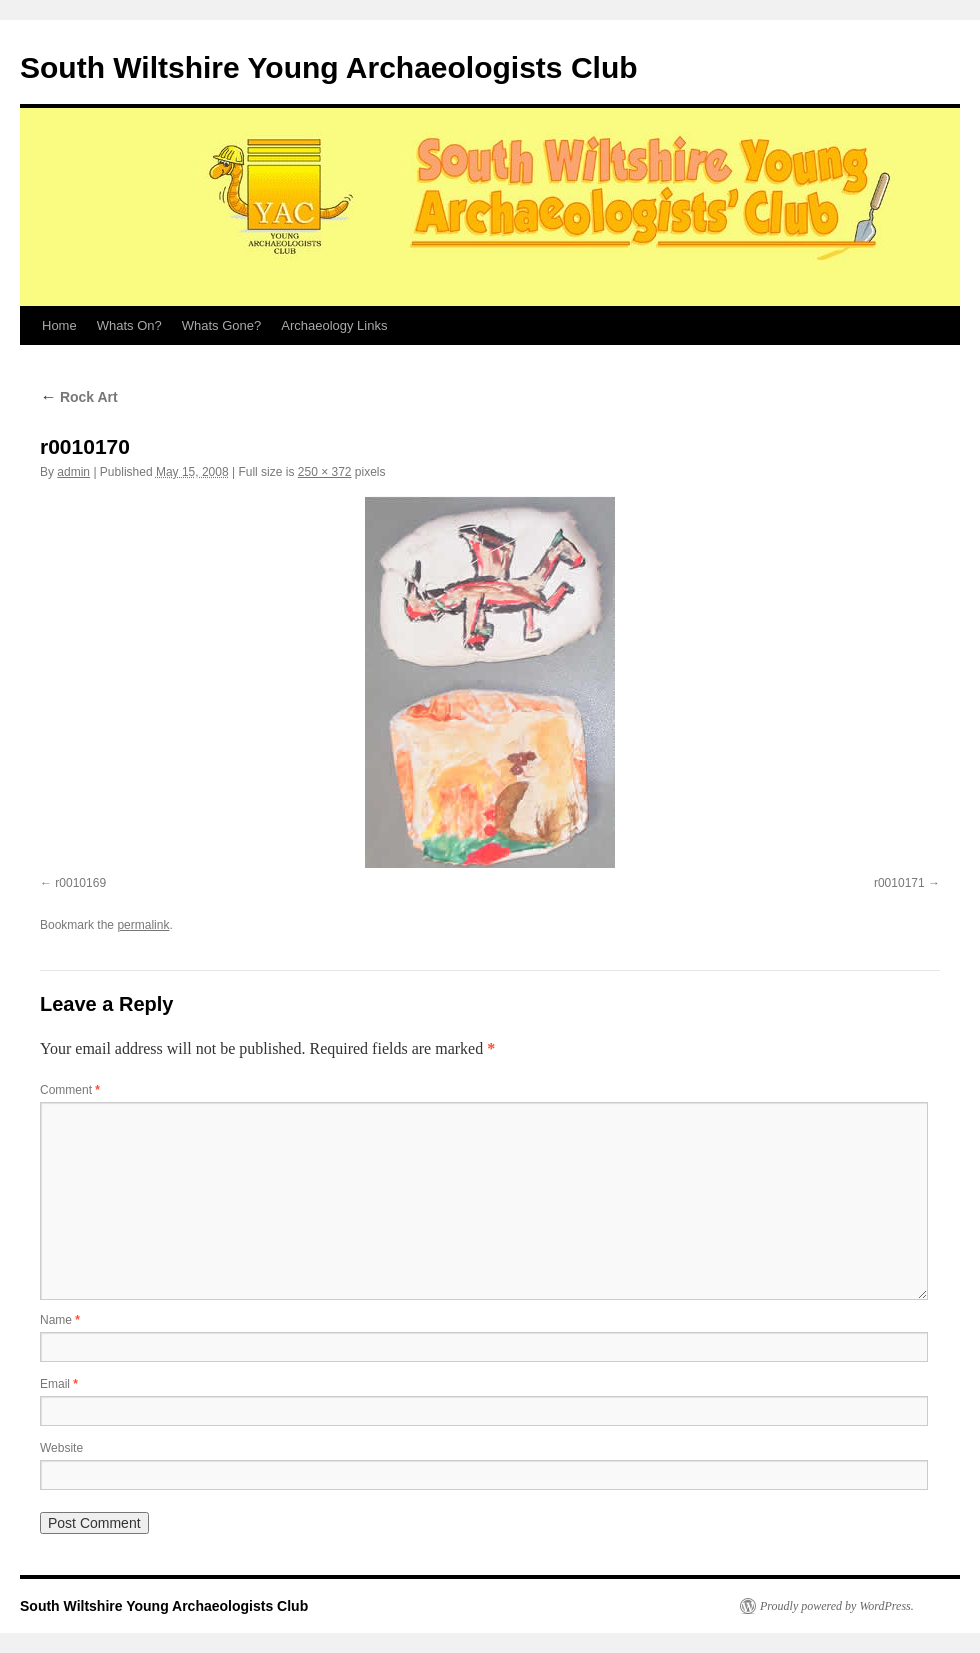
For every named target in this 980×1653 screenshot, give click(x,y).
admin (73, 472)
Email (59, 1384)
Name (60, 1320)
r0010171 (899, 883)
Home (59, 325)
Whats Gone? (222, 325)
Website (61, 1448)
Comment (70, 1090)
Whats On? (129, 325)
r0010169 (80, 883)
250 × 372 (325, 472)
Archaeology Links (334, 325)
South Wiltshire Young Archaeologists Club (329, 67)
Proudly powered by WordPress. (837, 1606)
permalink (143, 925)
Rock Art (79, 397)
